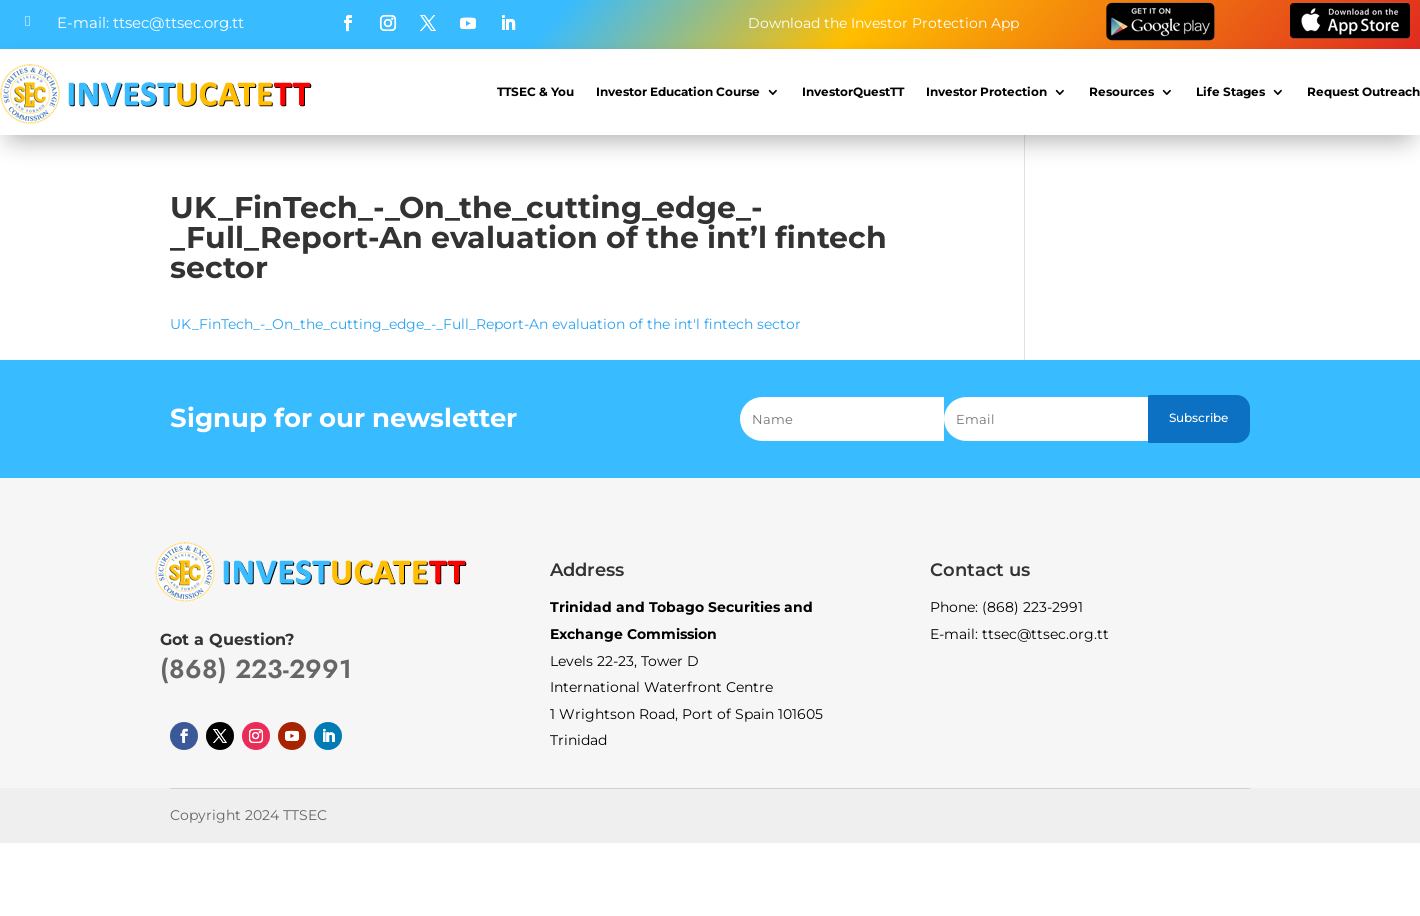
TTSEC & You (535, 91)
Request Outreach (1363, 91)
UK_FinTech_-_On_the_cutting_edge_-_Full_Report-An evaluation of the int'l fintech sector (485, 324)
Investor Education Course (678, 91)
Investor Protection (986, 91)
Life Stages (1230, 91)
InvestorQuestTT (853, 91)
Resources (1121, 91)
